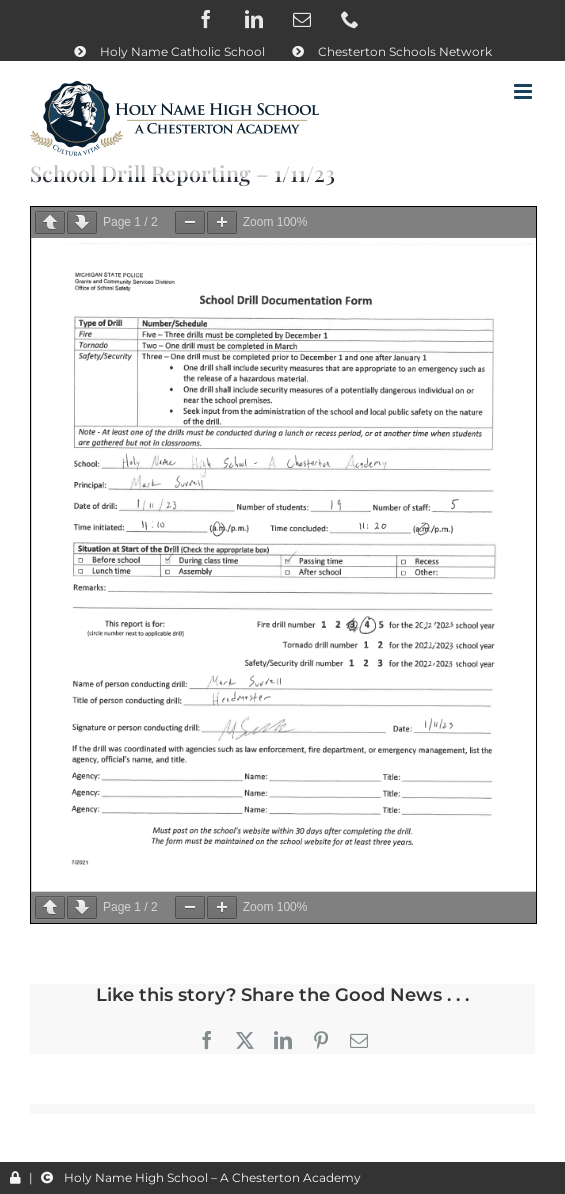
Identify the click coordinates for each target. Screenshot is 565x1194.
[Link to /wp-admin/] (15, 1178)
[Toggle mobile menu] (524, 91)
